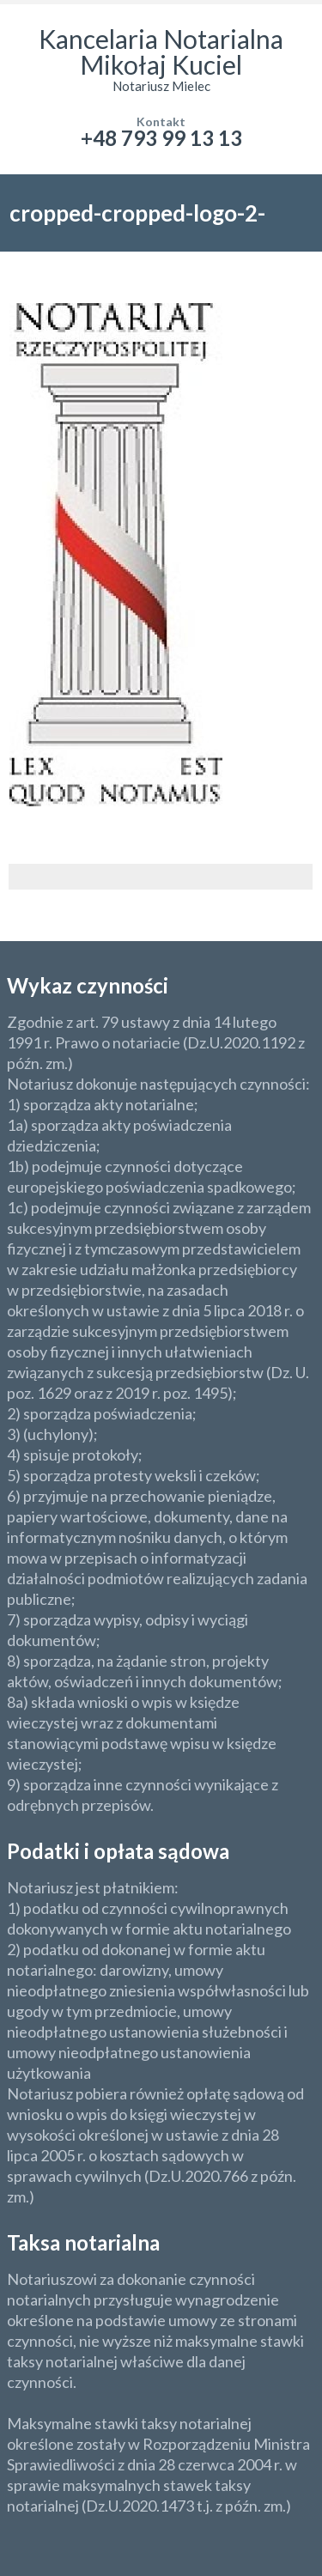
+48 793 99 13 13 (161, 137)
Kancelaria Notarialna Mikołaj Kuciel (161, 51)
